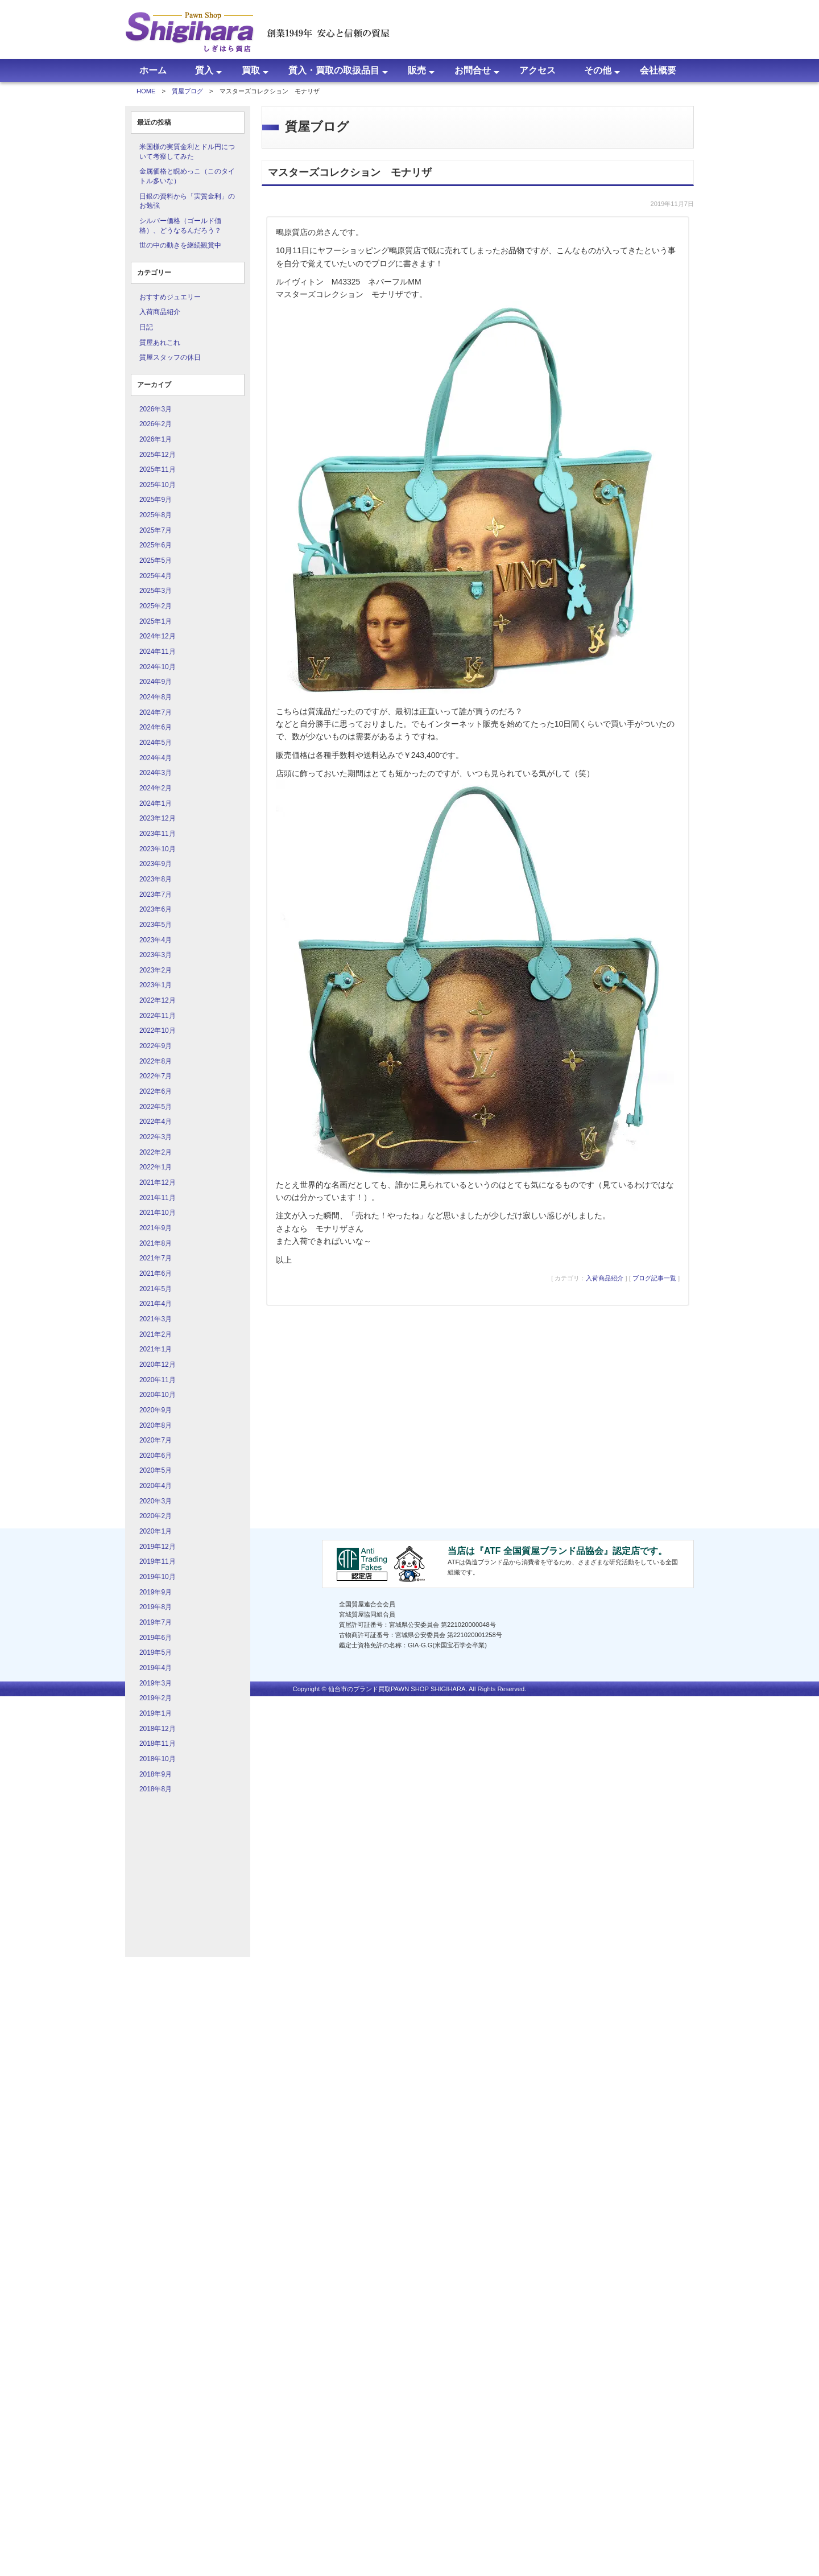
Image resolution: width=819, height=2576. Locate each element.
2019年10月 (157, 1577)
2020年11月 (157, 1380)
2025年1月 (155, 621)
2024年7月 (155, 712)
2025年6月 (155, 545)
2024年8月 (155, 697)
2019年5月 (155, 1652)
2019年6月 (155, 1638)
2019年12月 (157, 1547)
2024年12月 (157, 636)
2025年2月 (155, 606)
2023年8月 (155, 879)
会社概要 (658, 70)
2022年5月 (155, 1107)
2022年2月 (155, 1152)
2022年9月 (155, 1046)
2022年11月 (157, 1016)
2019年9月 (155, 1592)
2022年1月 (155, 1167)
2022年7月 (155, 1076)
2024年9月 (155, 682)
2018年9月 (155, 1774)
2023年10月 (157, 849)
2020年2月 (155, 1516)
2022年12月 (157, 1000)
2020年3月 (155, 1501)
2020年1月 (155, 1531)
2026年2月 (155, 424)
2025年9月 (155, 500)
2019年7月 (155, 1622)
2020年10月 (157, 1395)
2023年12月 (157, 818)
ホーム (153, 70)
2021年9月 (155, 1228)
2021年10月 (157, 1213)
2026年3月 (155, 409)
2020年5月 (155, 1470)
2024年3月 (155, 773)
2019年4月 (155, 1668)
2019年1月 (155, 1713)
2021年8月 (155, 1243)
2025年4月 (155, 576)
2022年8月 (155, 1061)
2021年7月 (155, 1258)
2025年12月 (157, 455)
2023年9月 (155, 864)
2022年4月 (155, 1122)
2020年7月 (155, 1440)
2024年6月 (155, 727)
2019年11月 (157, 1561)
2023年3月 (155, 955)
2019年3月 (155, 1683)
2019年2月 (155, 1698)
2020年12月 (157, 1365)
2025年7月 (155, 530)
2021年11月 (157, 1198)
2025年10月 (157, 485)
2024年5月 (155, 743)
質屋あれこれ (159, 343)
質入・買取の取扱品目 (333, 70)
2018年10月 (157, 1759)
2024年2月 (155, 788)
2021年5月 (155, 1289)
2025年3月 (155, 591)
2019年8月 (155, 1607)
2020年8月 (155, 1425)
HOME (146, 91)
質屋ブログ (187, 91)
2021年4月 (155, 1304)
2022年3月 (155, 1137)
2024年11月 (157, 652)
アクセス (537, 70)
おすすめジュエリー (170, 297)
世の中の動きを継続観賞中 (180, 245)
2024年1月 (155, 803)
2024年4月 (155, 758)
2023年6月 (155, 909)
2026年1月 (155, 439)
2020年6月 (155, 1456)
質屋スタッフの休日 (170, 357)
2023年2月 (155, 970)
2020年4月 (155, 1486)
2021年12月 (157, 1182)
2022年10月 (157, 1030)
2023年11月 (157, 834)
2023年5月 (155, 925)
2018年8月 (155, 1789)
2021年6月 (155, 1273)
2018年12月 (157, 1729)
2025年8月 (155, 515)
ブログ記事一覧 (654, 1278)
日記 (146, 327)
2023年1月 (155, 985)
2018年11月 (157, 1743)
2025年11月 (157, 469)
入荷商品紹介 (159, 312)
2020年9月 (155, 1410)
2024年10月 (157, 667)
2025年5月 (155, 560)
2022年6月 (155, 1091)
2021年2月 (155, 1334)
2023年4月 (155, 940)
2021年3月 (155, 1319)
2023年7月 (155, 894)
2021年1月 (155, 1349)
